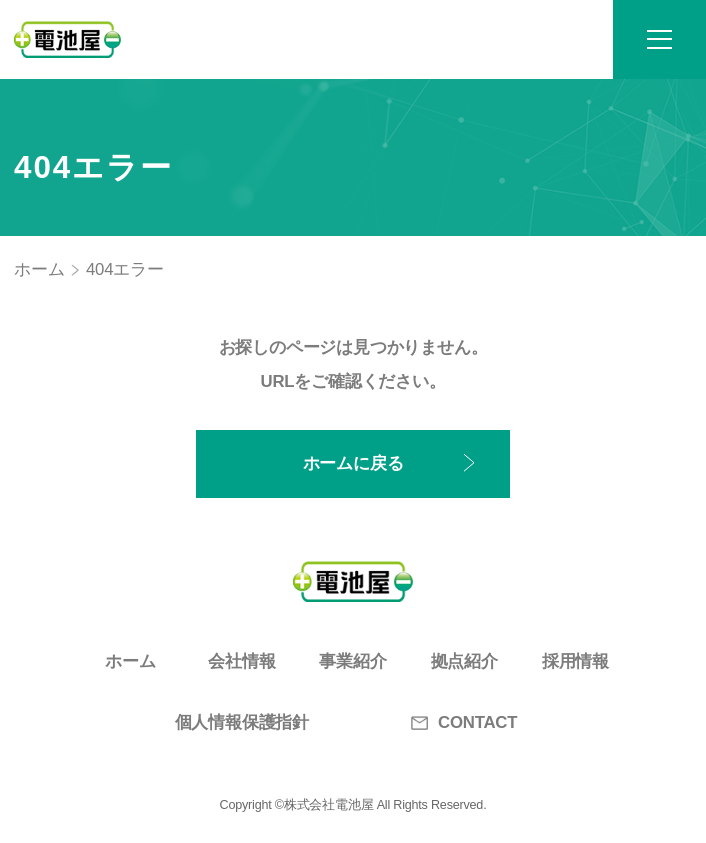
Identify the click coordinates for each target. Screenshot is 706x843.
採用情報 (575, 661)
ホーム (39, 269)
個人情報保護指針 (242, 722)
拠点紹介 (464, 661)
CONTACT (464, 722)
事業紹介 (352, 661)
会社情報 (241, 661)
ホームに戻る (353, 463)
